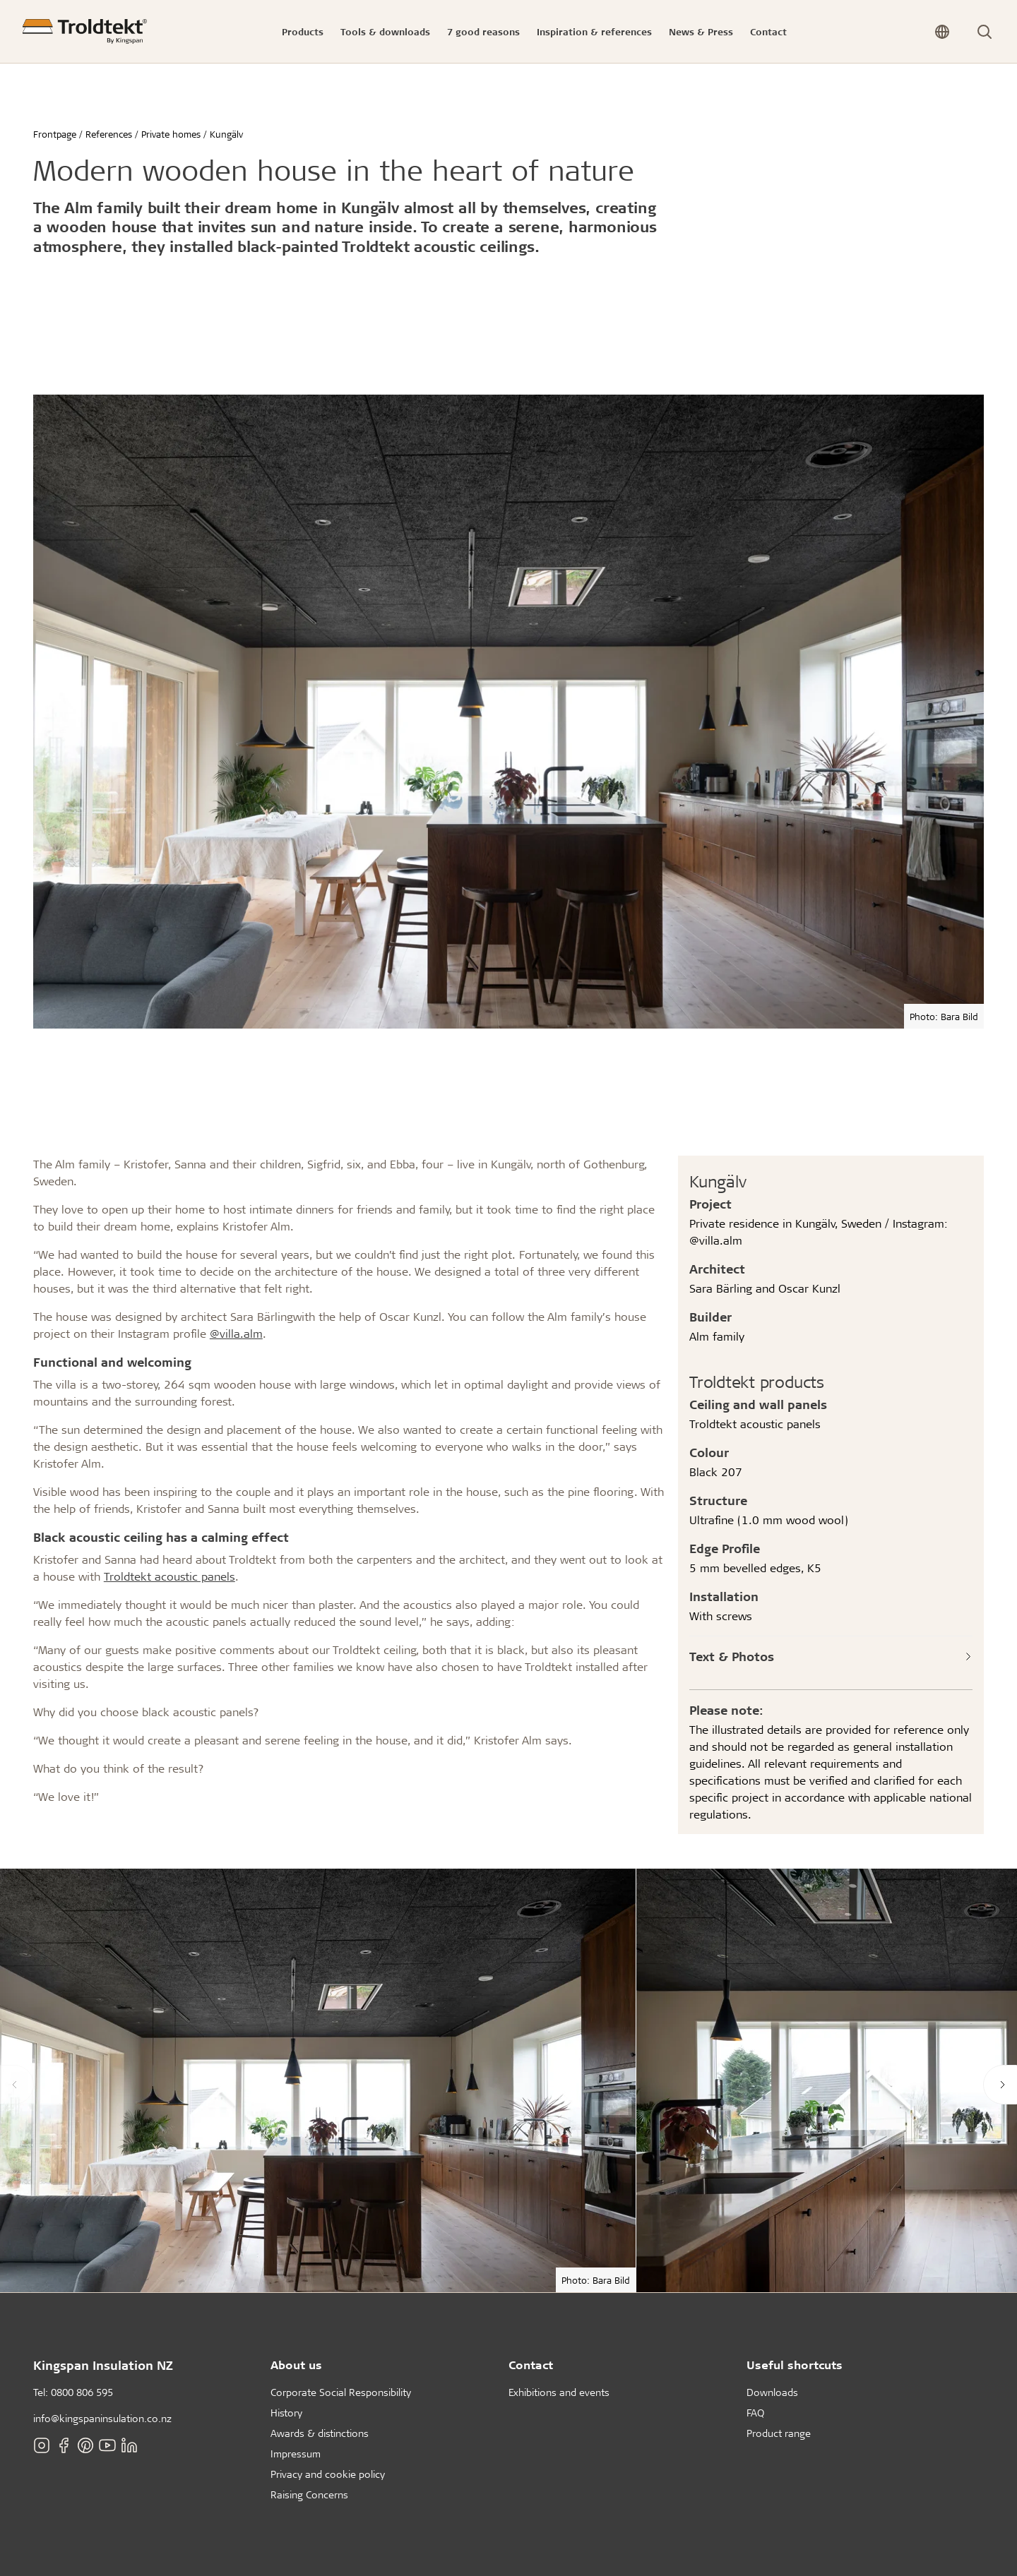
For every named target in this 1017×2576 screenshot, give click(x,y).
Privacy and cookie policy (327, 2474)
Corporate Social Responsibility (340, 2392)
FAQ (755, 2412)
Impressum (295, 2453)
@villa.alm (236, 1333)
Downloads (772, 2392)
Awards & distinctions (319, 2433)
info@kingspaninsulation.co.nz (102, 2418)
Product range (779, 2433)
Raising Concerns (309, 2494)
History (286, 2412)
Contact (531, 2364)
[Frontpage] (85, 31)
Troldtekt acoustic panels (169, 1576)
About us (296, 2364)
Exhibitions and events (559, 2392)
